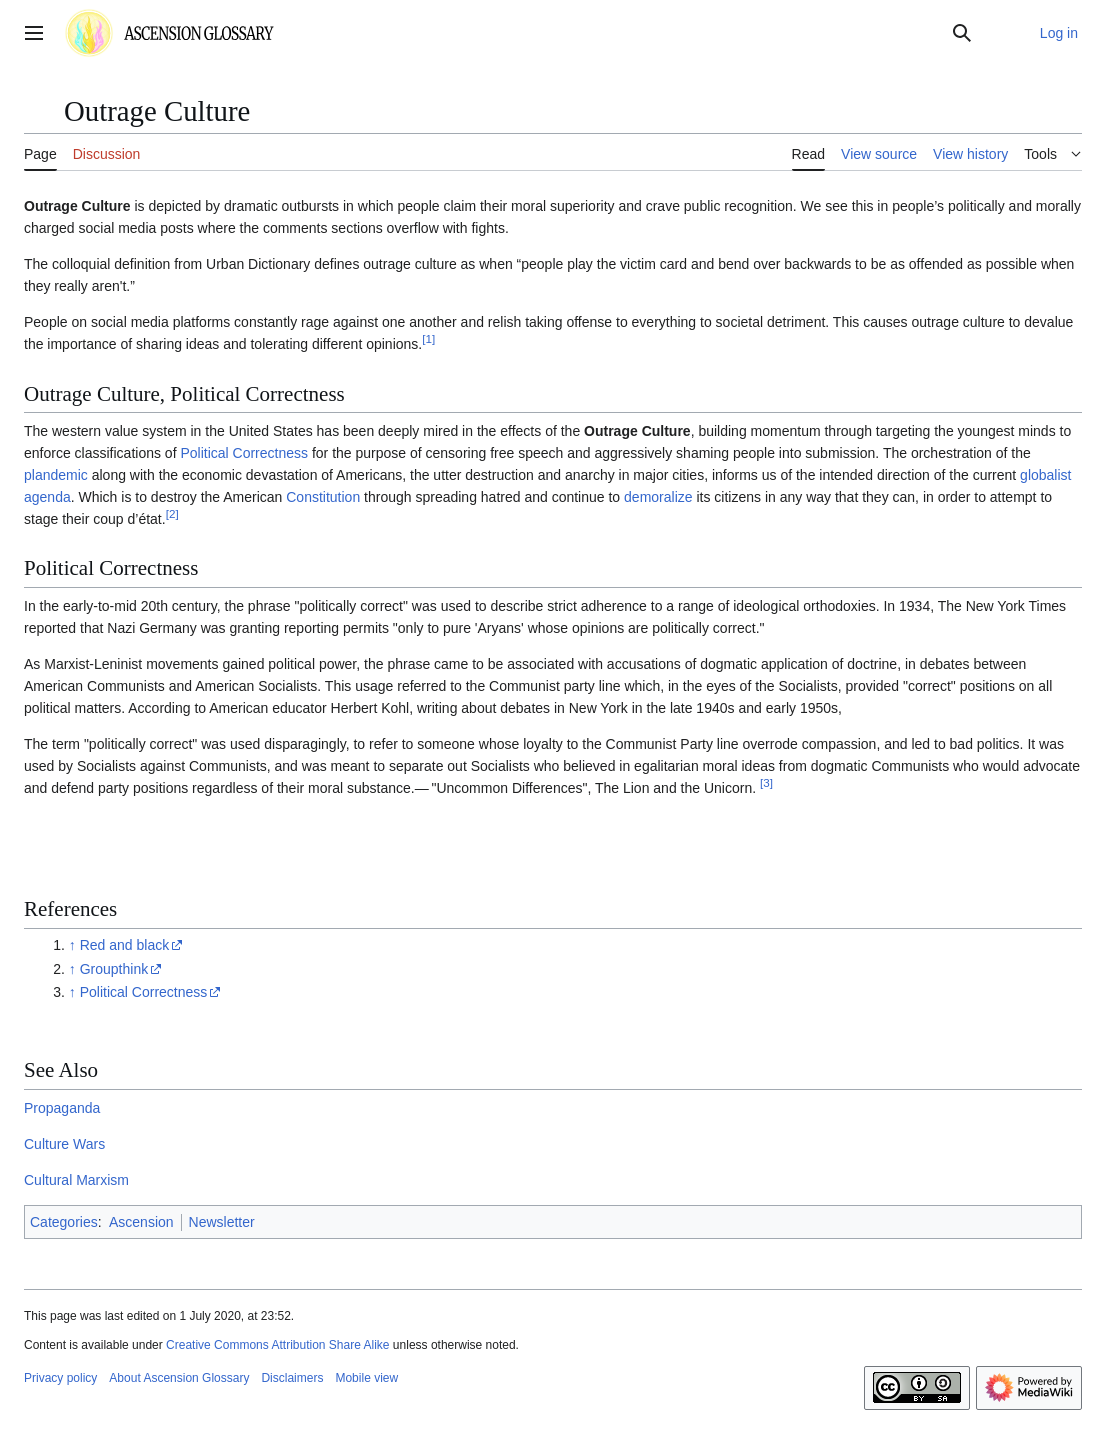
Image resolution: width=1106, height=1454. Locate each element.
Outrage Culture (77, 206)
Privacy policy (60, 1378)
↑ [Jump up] (72, 945)
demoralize (658, 497)
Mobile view (366, 1378)
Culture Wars (64, 1144)
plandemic (56, 475)
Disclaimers (292, 1378)
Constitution (323, 497)
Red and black (125, 945)
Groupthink (114, 969)
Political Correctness (244, 453)
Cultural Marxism (76, 1180)
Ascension (141, 1222)
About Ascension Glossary (179, 1378)
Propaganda (62, 1108)
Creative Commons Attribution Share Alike (277, 1345)
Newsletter (222, 1222)
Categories (64, 1222)
